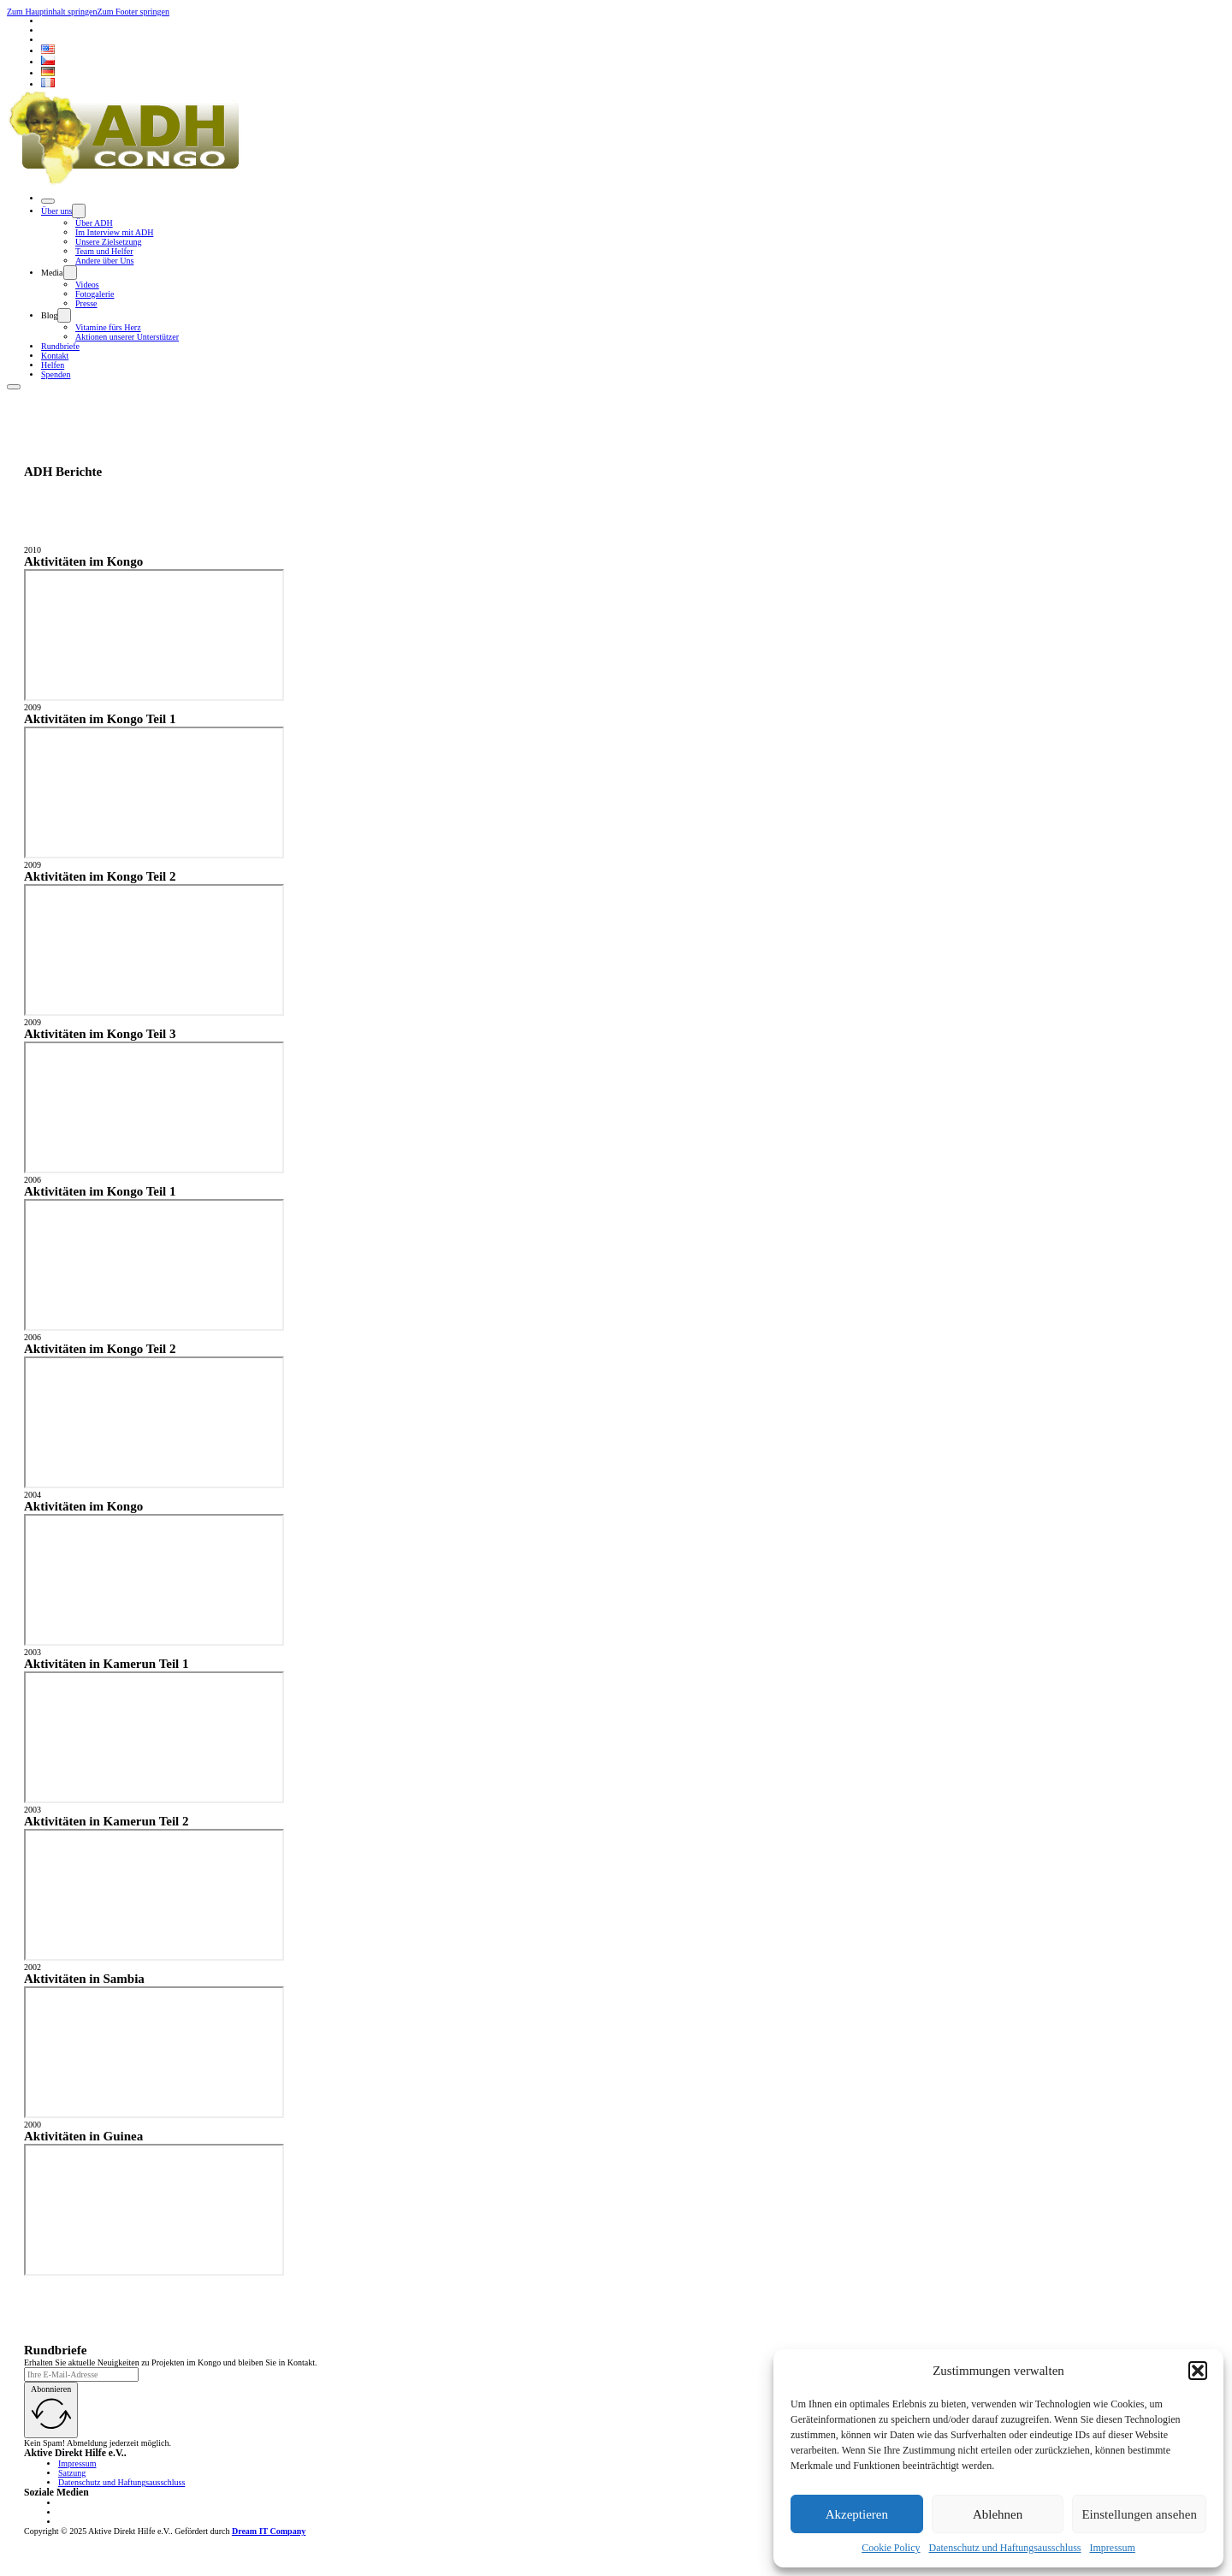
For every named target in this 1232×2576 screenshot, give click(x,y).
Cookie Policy (891, 2548)
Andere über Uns (104, 260)
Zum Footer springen (133, 11)
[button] (1197, 2370)
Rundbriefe (60, 346)
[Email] (81, 2374)
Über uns (56, 211)
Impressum (1111, 2548)
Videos (87, 284)
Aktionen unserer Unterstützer (127, 336)
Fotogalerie (95, 294)
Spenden (55, 374)
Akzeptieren (857, 2514)
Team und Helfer (104, 251)
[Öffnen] (48, 201)
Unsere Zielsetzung (108, 241)
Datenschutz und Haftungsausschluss (1005, 2548)
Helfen (52, 365)
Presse (86, 303)
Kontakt (54, 355)
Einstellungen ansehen (1139, 2514)
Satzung (72, 2473)
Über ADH (94, 223)
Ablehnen (997, 2514)
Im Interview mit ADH (114, 232)
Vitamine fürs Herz (108, 327)
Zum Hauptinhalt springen (52, 11)
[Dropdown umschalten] (79, 211)
